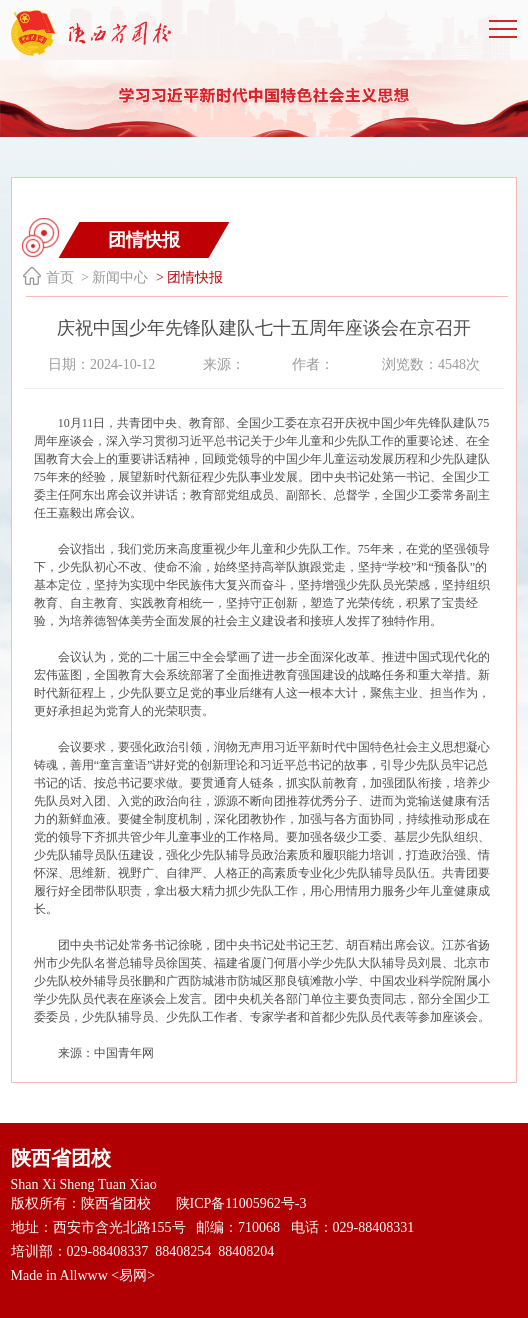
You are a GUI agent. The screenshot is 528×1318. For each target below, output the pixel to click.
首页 (60, 277)
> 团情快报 (187, 277)
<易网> (133, 1275)
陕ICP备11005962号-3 (241, 1203)
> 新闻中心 (113, 277)
